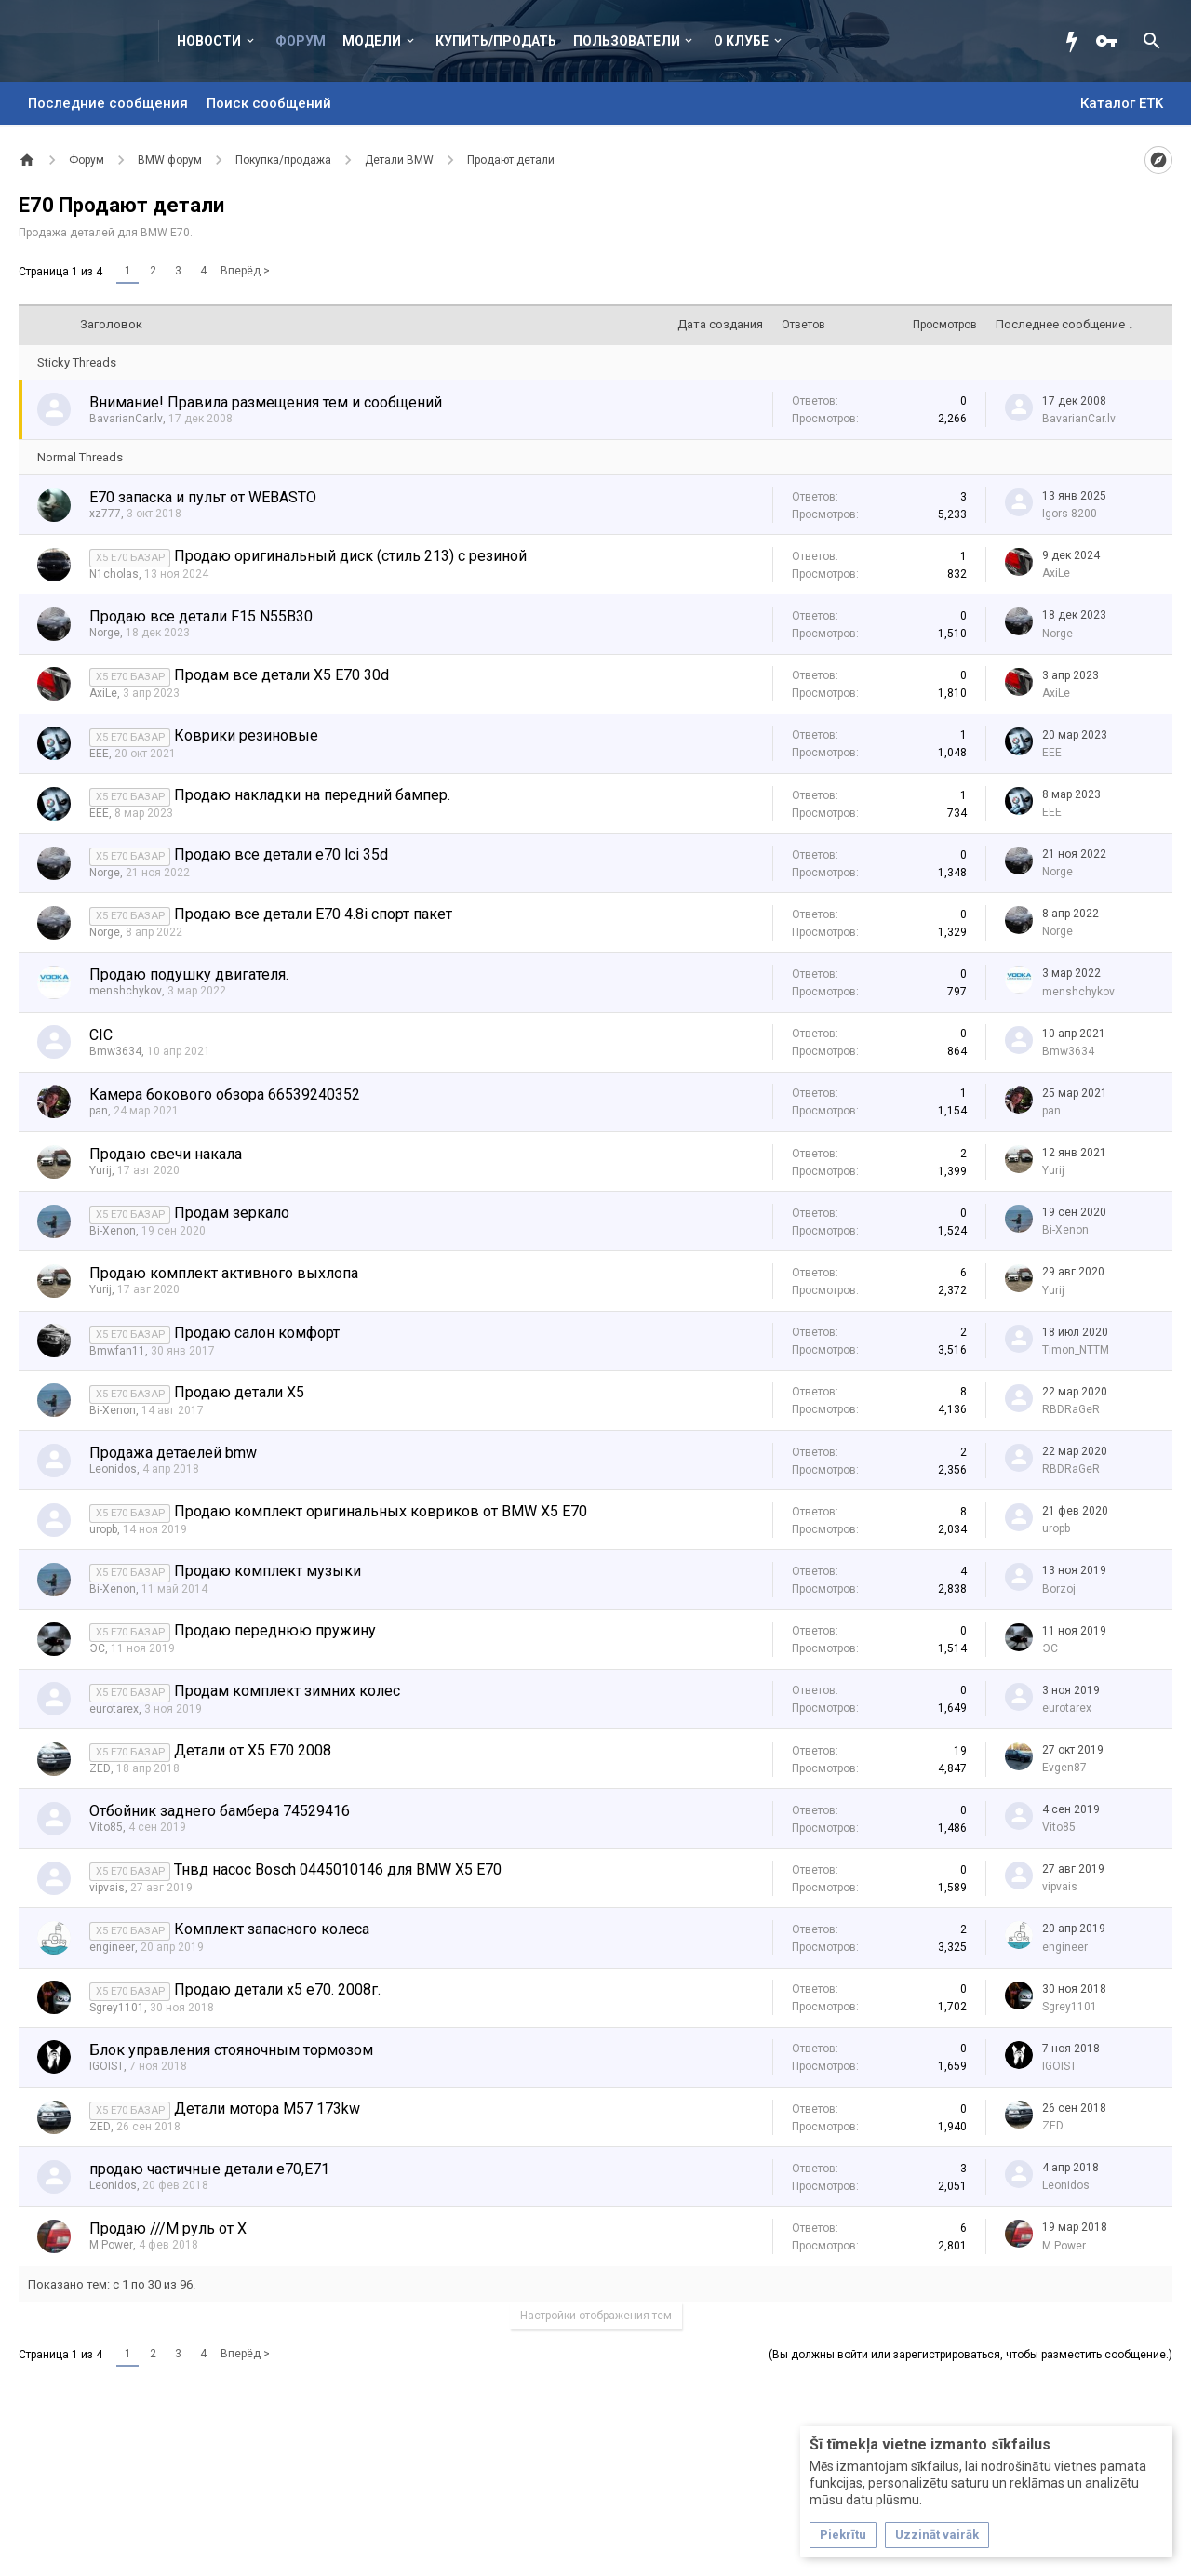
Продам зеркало (231, 1212)
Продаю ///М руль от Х (168, 2228)
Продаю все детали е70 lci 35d (281, 854)
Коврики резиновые (246, 735)
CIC (101, 1035)
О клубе (741, 40)
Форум (300, 40)
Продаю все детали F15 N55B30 (201, 616)
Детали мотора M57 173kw (267, 2108)
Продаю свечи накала (165, 1154)
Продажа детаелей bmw (173, 1453)
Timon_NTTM (1075, 1349)
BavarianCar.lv (126, 418)
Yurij (100, 1170)
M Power (111, 2244)
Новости (209, 40)
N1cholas (114, 574)
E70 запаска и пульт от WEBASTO (202, 497)
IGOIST (106, 2066)
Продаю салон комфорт (257, 1332)
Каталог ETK (1121, 103)
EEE (99, 753)
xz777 (105, 513)
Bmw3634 (115, 1051)
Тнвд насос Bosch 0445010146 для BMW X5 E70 (338, 1869)
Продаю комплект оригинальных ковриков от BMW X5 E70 (380, 1511)
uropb (103, 1529)
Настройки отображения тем (596, 2315)
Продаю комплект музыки (267, 1571)
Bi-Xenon (112, 1230)
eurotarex (114, 1708)
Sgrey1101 (116, 2007)
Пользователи (626, 40)
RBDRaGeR (1071, 1409)
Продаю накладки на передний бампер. (312, 795)
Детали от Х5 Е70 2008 (252, 1750)
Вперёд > (245, 270)
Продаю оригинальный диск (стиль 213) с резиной (350, 556)
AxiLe (1056, 573)
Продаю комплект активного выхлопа (223, 1273)
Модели (371, 40)
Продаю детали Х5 (239, 1392)
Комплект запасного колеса (271, 1929)
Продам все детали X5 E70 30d (281, 675)
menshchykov (125, 990)
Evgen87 (1064, 1767)
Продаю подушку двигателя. (188, 974)
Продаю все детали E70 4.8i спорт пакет (313, 914)
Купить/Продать (495, 40)
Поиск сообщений (269, 103)
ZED (100, 1768)
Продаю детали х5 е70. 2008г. (277, 1989)
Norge (104, 632)
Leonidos (113, 1468)
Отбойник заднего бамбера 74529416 (219, 1811)
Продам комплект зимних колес (287, 1691)
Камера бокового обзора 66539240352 (224, 1094)
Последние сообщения (108, 103)
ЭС (97, 1648)
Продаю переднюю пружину (275, 1630)
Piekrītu (843, 2535)
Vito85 (106, 1827)
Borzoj (1059, 1588)
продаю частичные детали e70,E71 (209, 2169)
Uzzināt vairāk (937, 2535)
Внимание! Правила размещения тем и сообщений (265, 402)
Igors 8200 (1069, 513)
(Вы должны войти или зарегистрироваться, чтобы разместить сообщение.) (970, 2354)
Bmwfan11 (117, 1350)
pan (98, 1110)
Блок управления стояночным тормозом (231, 2050)
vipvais (107, 1887)
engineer (112, 1947)
